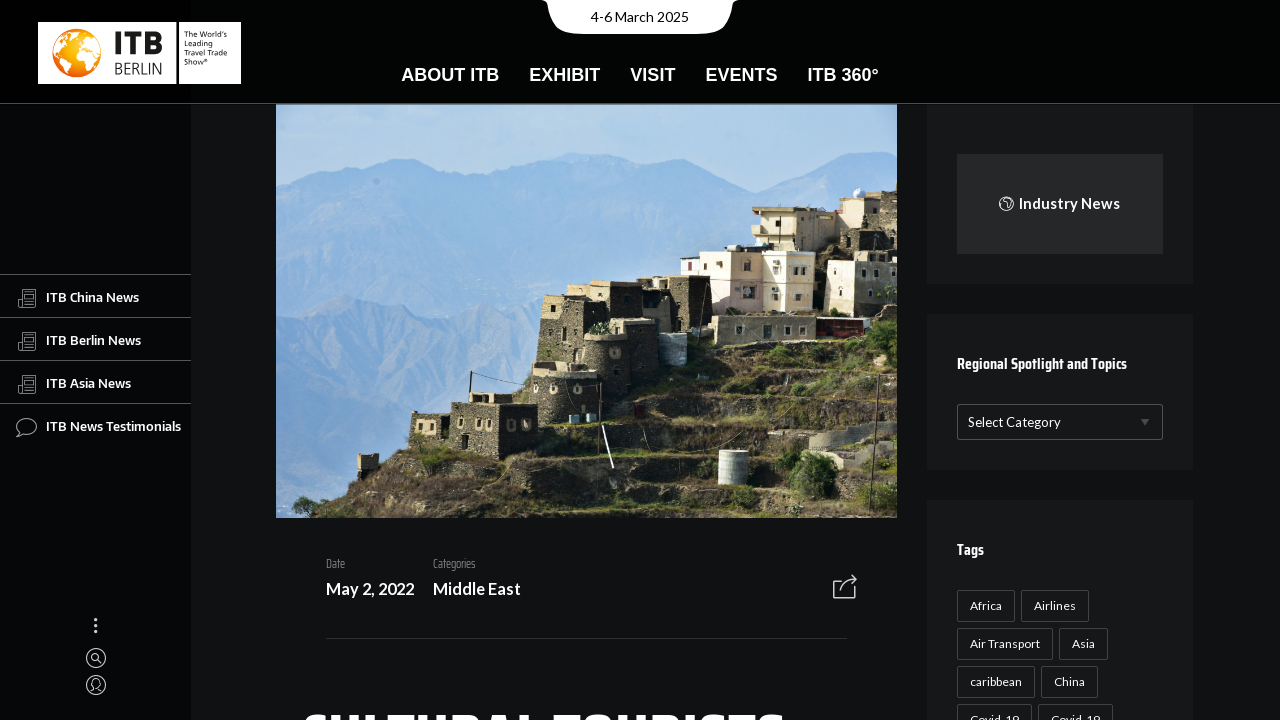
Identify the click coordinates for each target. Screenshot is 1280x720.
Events (741, 75)
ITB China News (77, 298)
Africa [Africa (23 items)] (983, 605)
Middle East (470, 591)
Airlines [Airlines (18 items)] (1052, 605)
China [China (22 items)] (1066, 681)
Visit (652, 75)
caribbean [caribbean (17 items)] (993, 681)
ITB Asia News (73, 384)
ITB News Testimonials (98, 427)
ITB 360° (842, 75)
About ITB (450, 75)
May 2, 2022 (363, 591)
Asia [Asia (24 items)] (1080, 643)
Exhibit (564, 75)
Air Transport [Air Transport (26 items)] (1002, 643)
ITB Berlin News (78, 341)
